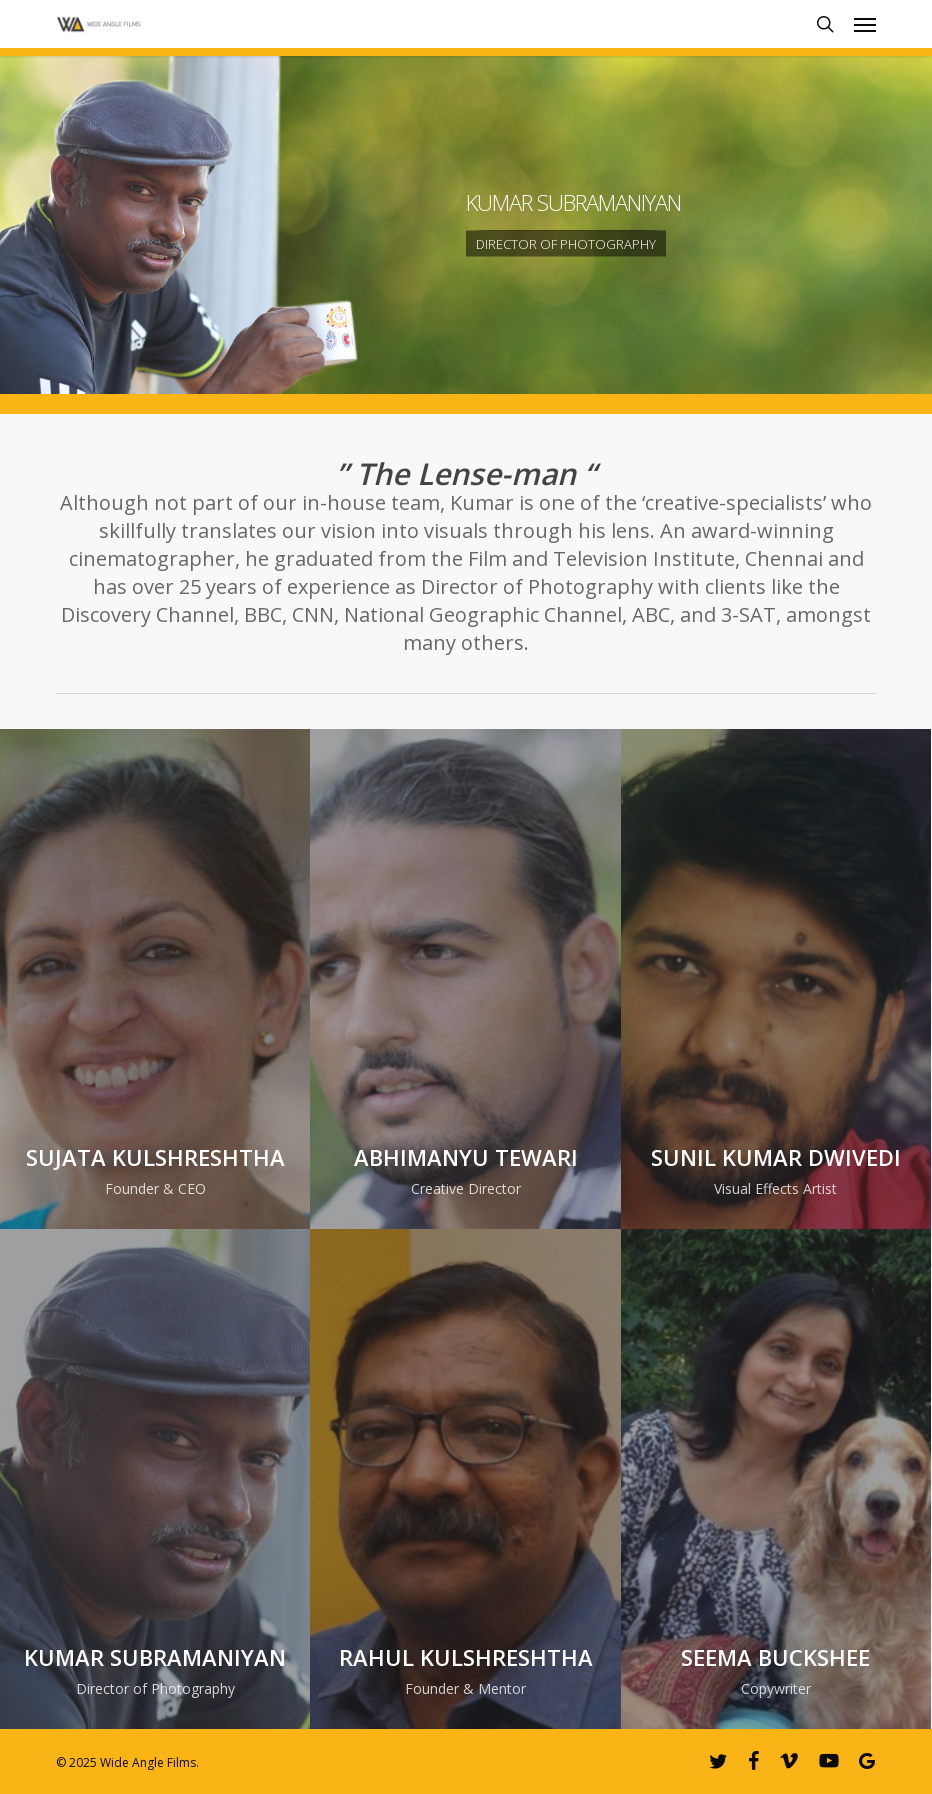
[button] (865, 24)
